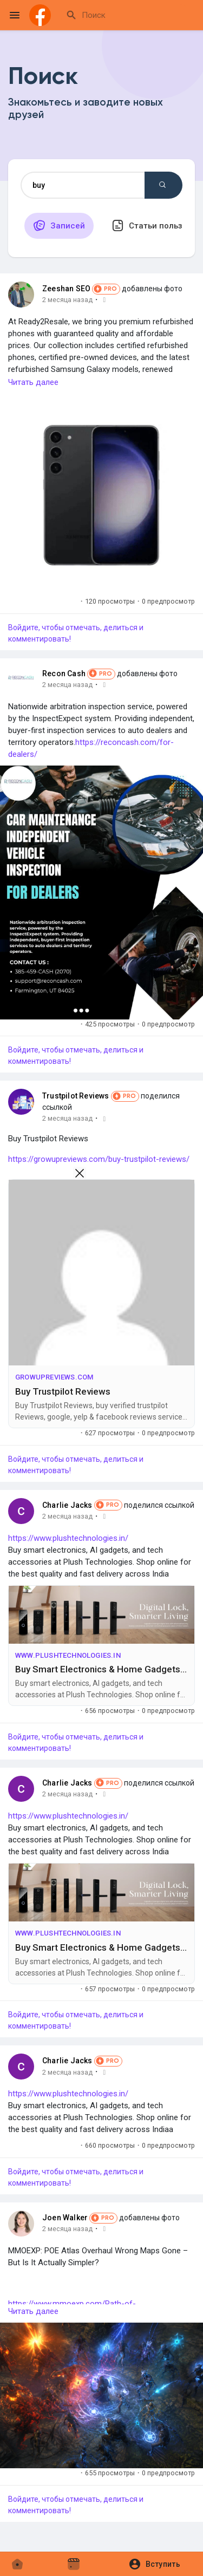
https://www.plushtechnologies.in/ (68, 1538)
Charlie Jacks (67, 1505)
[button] (158, 2564)
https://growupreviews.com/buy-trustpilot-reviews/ (98, 1159)
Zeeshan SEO (66, 288)
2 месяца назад (67, 300)
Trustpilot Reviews (75, 1095)
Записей (59, 225)
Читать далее (33, 382)
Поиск (162, 184)
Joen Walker (65, 2217)
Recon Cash (64, 673)
